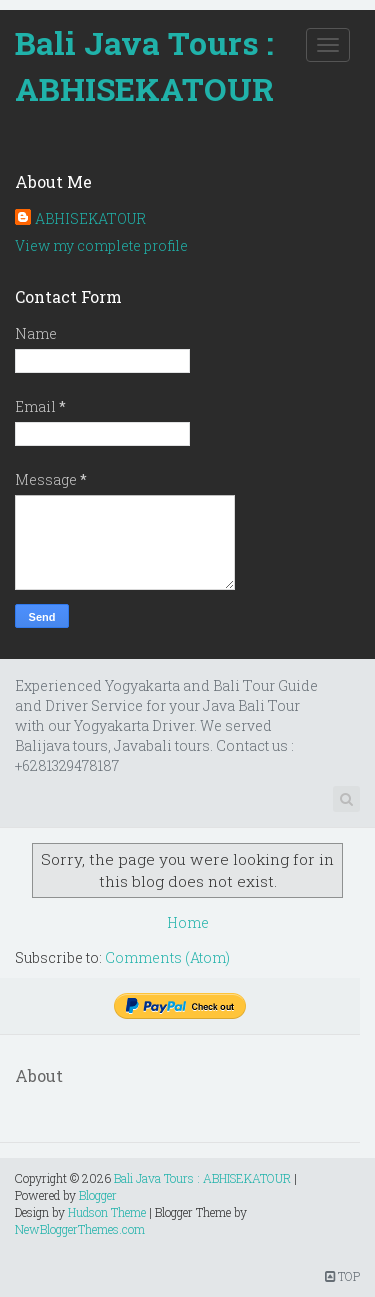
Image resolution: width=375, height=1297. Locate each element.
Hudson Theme (107, 1212)
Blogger (98, 1195)
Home (188, 922)
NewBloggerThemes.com (80, 1229)
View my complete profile (101, 245)
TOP (342, 1276)
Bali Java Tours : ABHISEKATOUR (144, 65)
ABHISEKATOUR (90, 218)
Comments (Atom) (167, 957)
